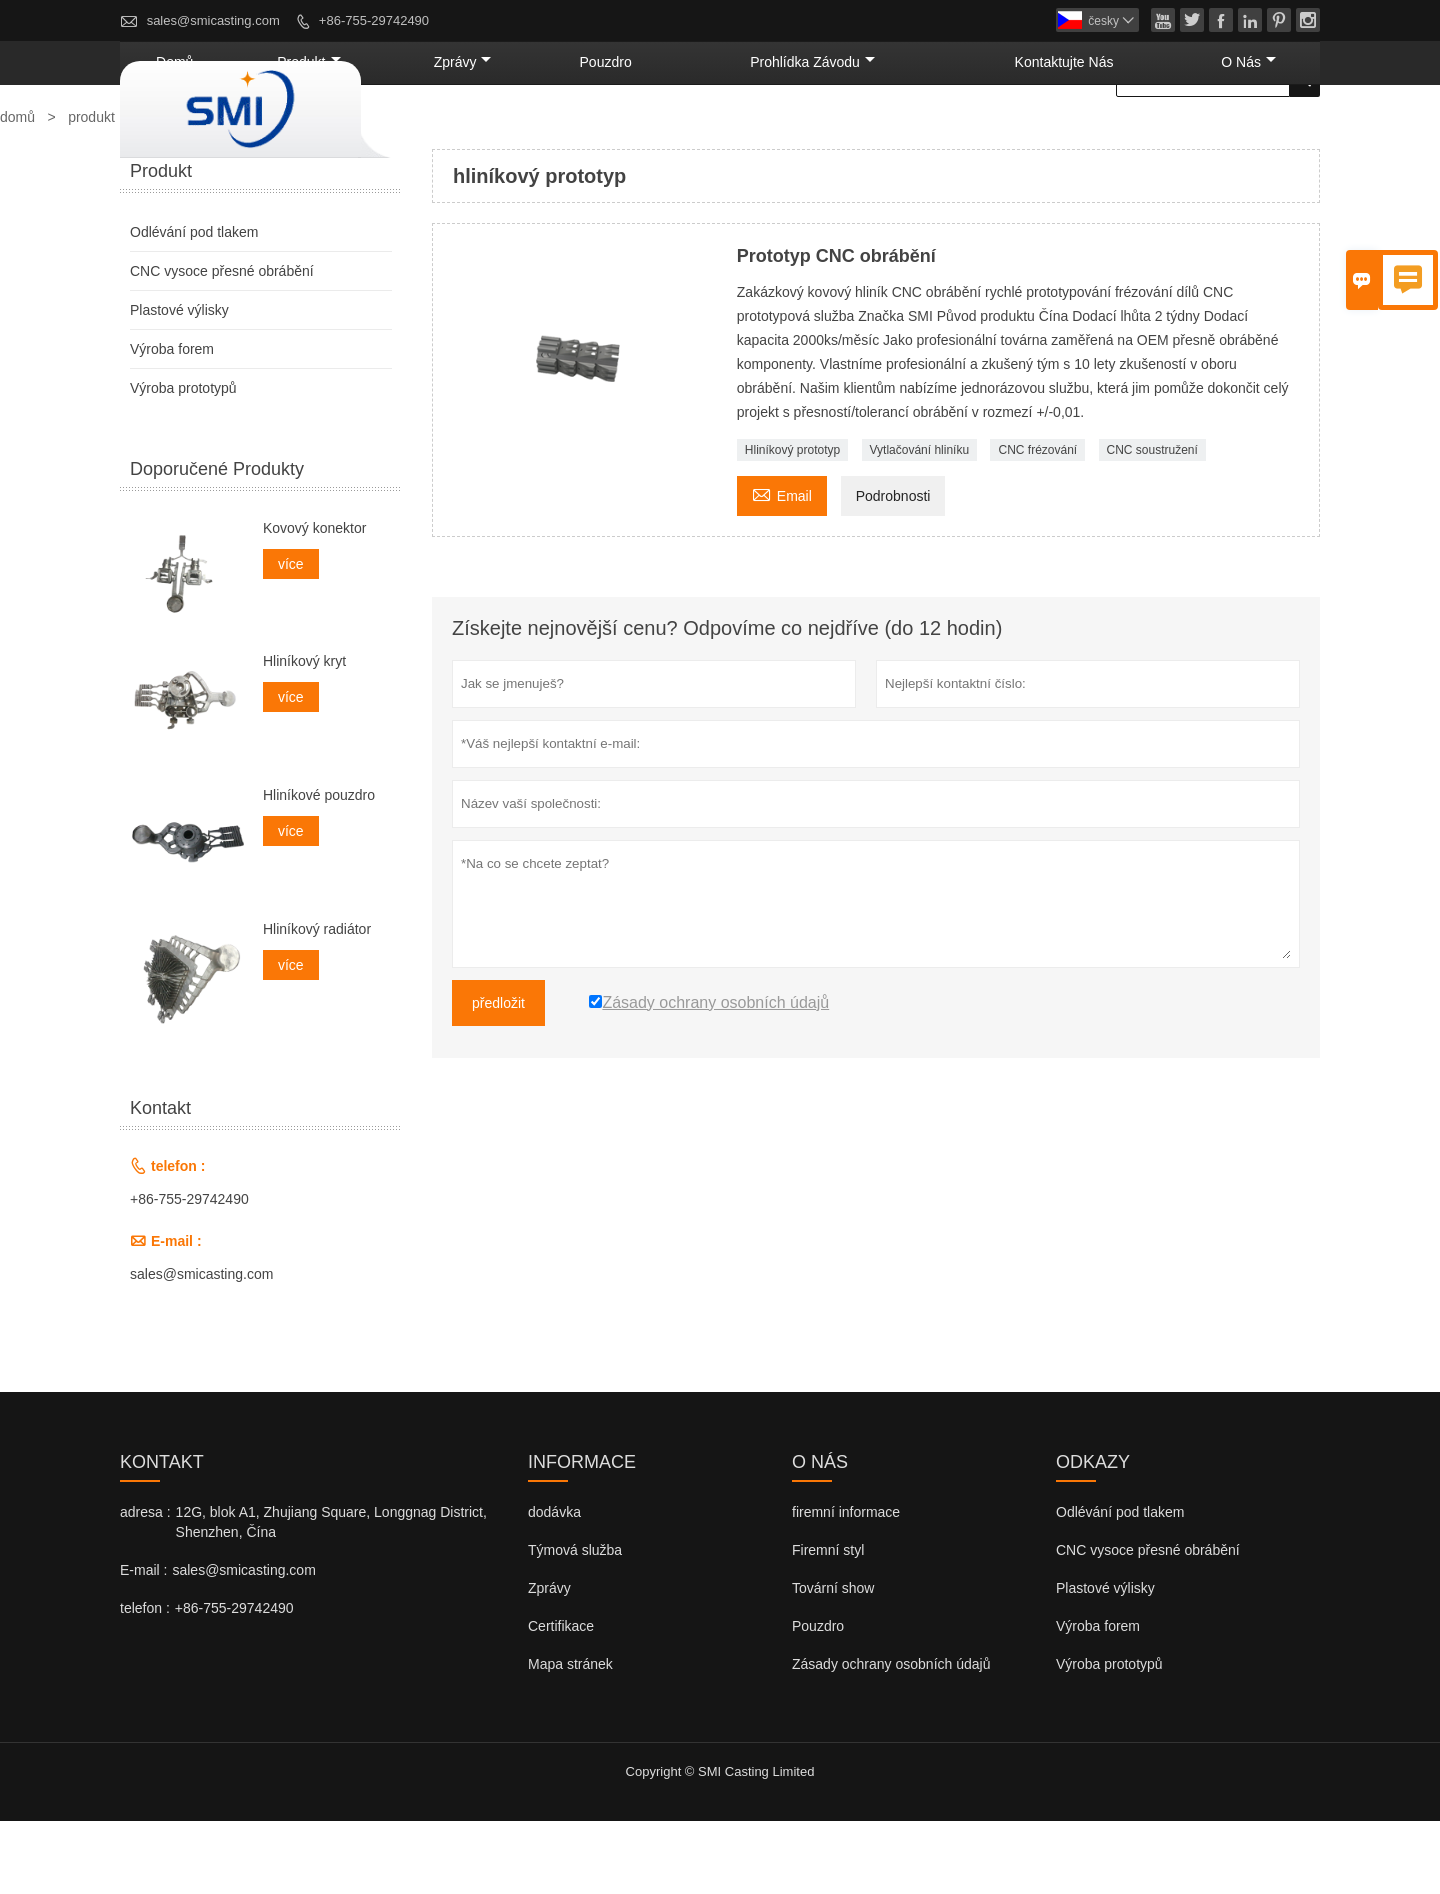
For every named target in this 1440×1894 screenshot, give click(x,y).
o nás (1265, 135)
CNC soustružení (1152, 523)
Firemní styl (828, 1623)
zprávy (668, 135)
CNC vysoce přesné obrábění (222, 344)
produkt (551, 135)
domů (449, 135)
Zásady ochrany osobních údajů (891, 1737)
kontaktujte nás (1125, 135)
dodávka (554, 1585)
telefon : (145, 1681)
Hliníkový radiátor (317, 1002)
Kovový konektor (315, 601)
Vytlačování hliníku (920, 523)
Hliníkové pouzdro (319, 868)
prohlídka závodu (934, 135)
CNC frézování (1037, 523)
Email (782, 566)
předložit (498, 1076)
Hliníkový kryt (304, 734)
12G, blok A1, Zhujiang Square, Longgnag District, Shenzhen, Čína (331, 1595)
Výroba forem (172, 422)
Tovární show (833, 1661)
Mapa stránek (570, 1737)
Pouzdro (818, 1699)
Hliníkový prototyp (792, 523)
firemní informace (846, 1585)
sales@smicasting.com (213, 20)
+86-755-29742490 (374, 20)
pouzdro (777, 135)
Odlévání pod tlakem (194, 305)
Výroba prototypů (183, 461)
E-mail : (143, 1643)
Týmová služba (575, 1623)
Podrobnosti (893, 569)
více (291, 637)
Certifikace (561, 1699)
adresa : (145, 1585)
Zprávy (549, 1661)
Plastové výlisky (179, 383)
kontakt (162, 1535)
